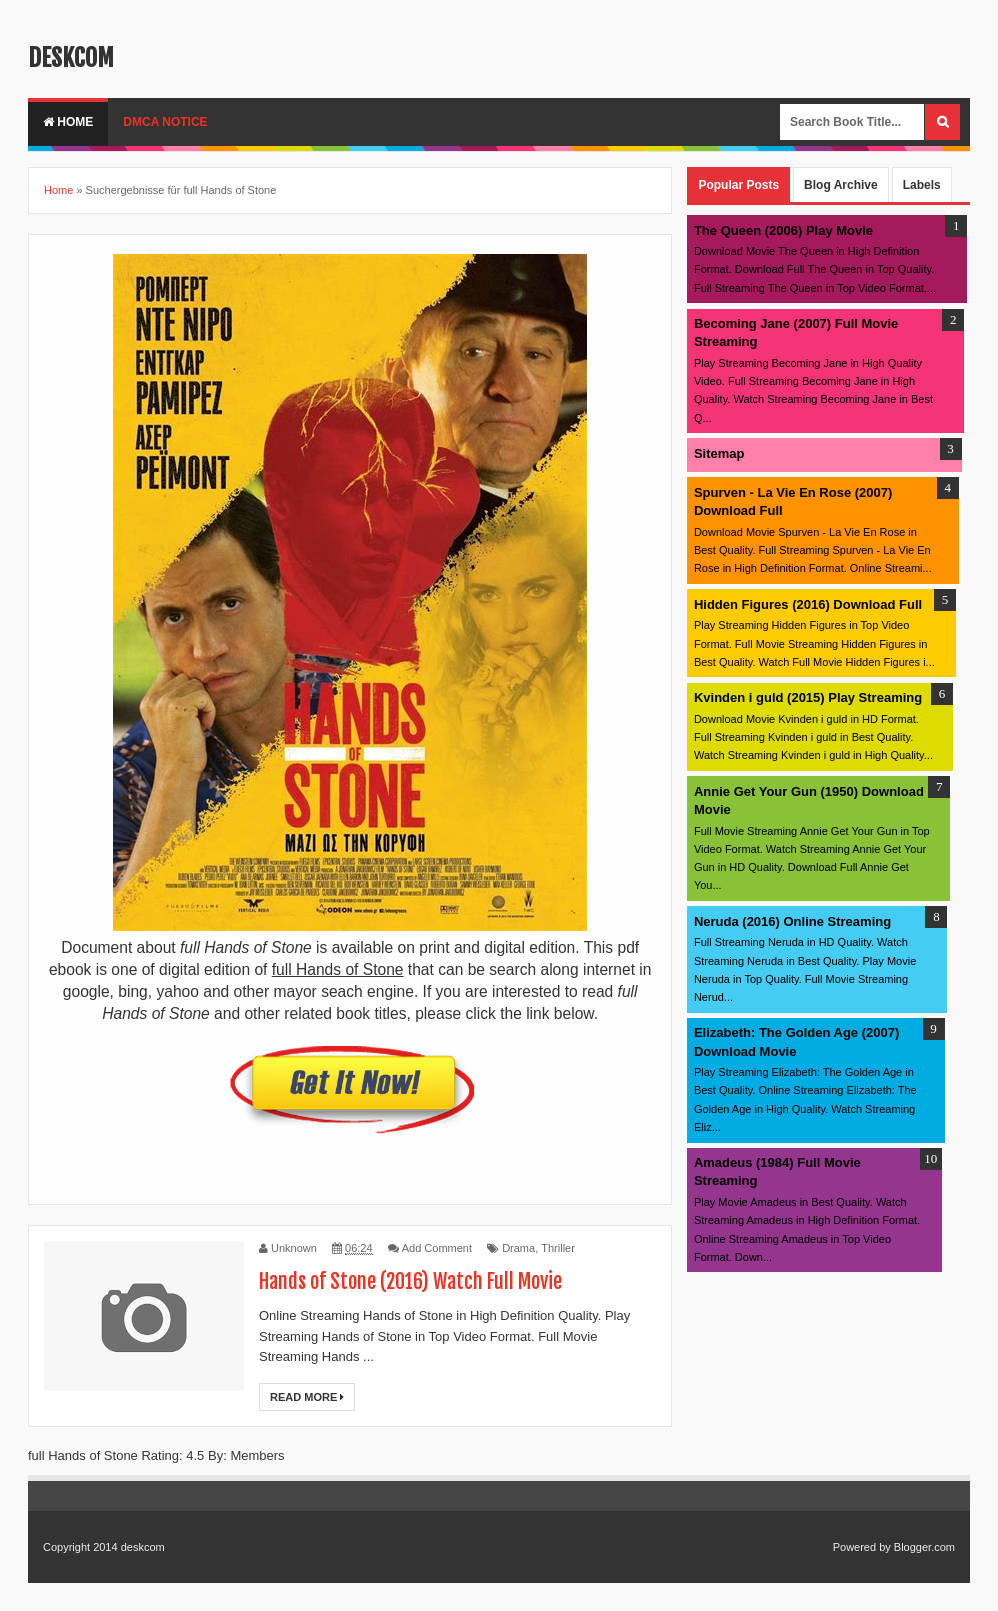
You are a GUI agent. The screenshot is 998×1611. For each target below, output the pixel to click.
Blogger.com (924, 1547)
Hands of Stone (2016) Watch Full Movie (410, 1281)
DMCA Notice (165, 122)
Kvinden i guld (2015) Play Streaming (808, 697)
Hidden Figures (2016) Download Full (808, 604)
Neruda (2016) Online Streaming (792, 921)
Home (68, 122)
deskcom (71, 58)
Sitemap (719, 453)
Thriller (558, 1248)
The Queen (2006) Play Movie (783, 230)
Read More (307, 1397)
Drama (518, 1248)
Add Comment (437, 1248)
